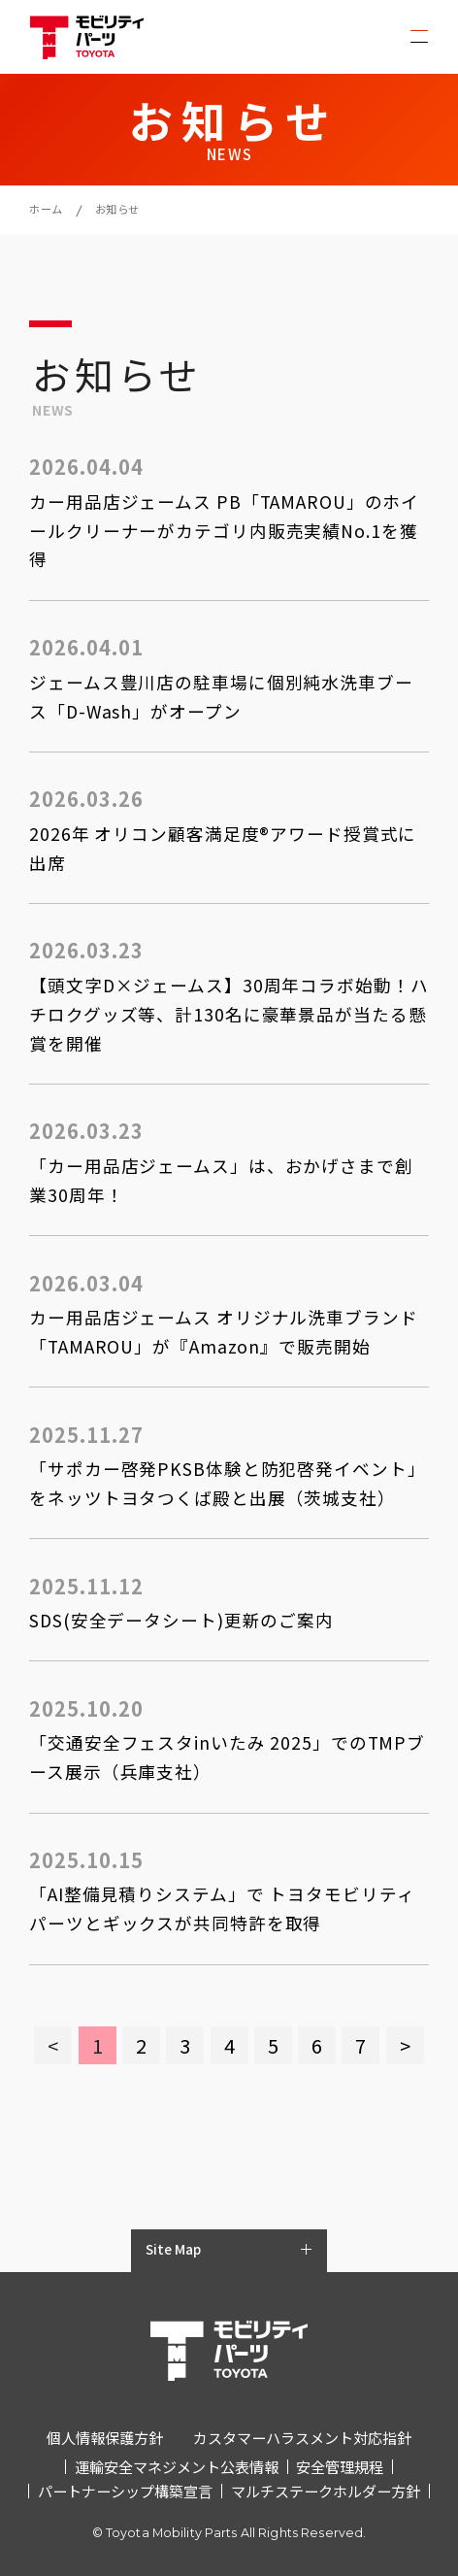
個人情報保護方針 (105, 2437)
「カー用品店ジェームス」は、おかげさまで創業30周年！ (221, 1180)
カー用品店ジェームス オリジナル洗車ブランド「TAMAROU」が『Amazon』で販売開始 (223, 1331)
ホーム (46, 209)
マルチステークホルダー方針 (325, 2490)
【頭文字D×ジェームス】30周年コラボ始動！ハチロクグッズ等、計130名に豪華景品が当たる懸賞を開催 (228, 1014)
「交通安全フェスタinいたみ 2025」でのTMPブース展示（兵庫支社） (227, 1757)
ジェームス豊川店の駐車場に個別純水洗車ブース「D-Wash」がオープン (221, 696)
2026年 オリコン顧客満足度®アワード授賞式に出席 (222, 848)
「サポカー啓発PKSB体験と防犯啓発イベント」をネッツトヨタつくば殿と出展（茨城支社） (227, 1483)
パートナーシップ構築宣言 (125, 2490)
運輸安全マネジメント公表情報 (176, 2466)
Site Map (173, 2248)
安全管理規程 (339, 2466)
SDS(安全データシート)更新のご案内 (181, 1620)
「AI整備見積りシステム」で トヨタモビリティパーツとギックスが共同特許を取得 (221, 1908)
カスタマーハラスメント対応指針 (302, 2437)
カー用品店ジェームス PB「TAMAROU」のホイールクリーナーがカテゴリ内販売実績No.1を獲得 (224, 530)
